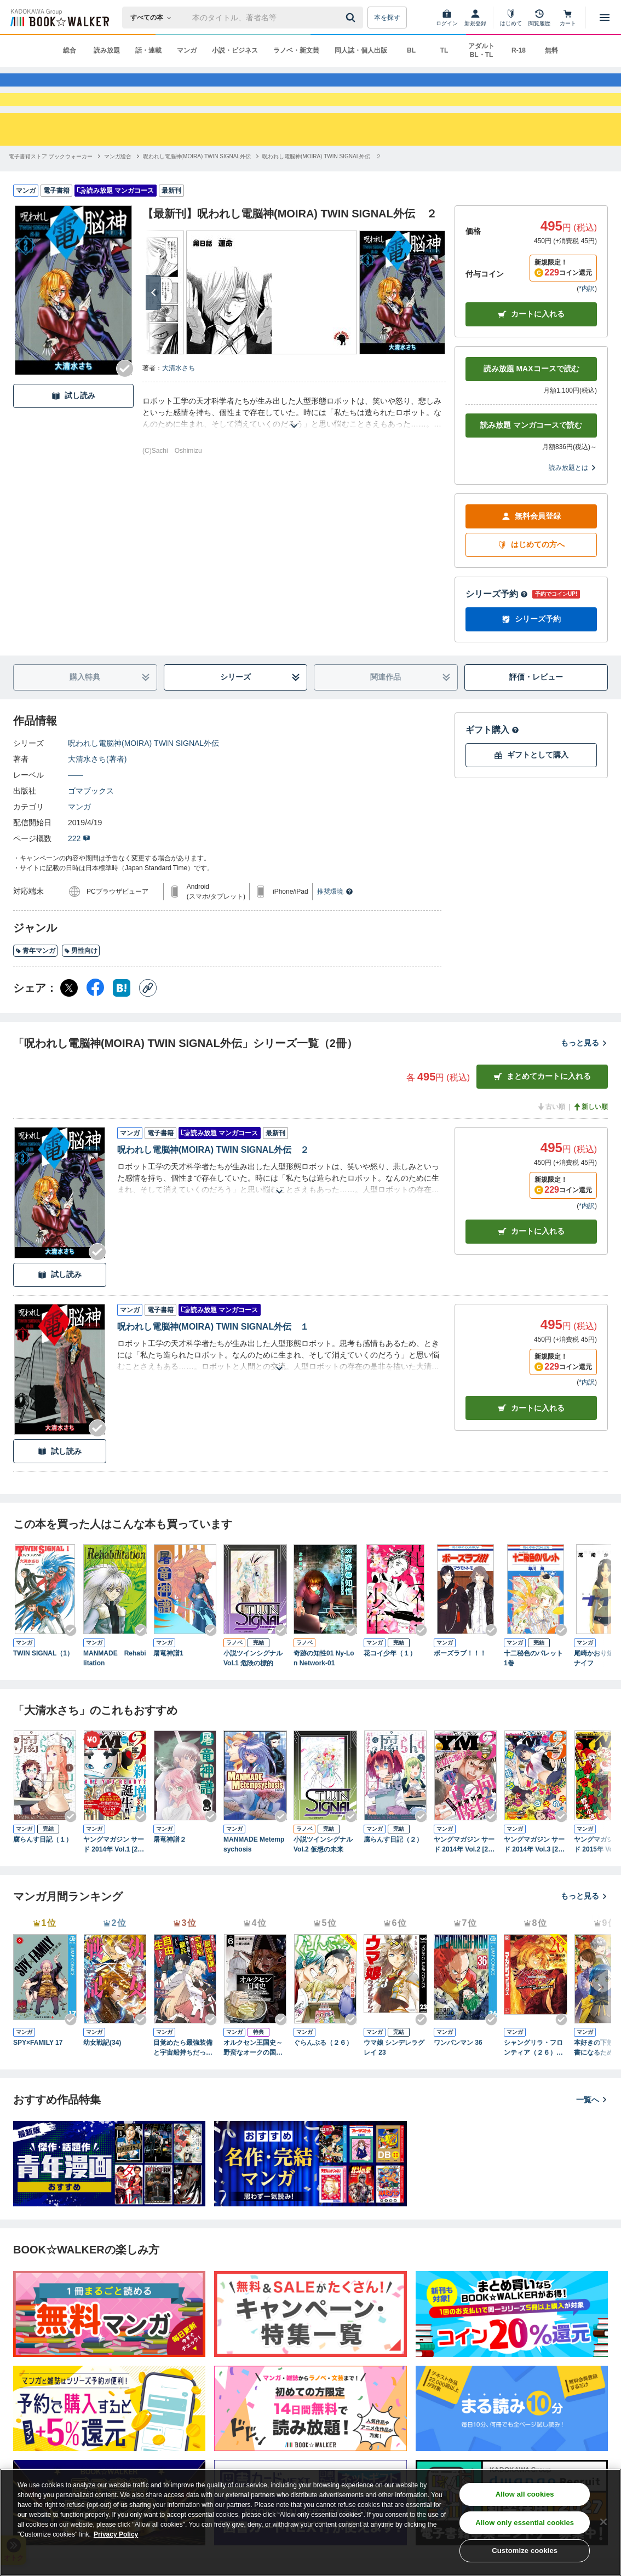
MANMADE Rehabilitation (114, 1697)
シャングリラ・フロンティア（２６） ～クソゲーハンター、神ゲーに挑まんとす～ (533, 2087)
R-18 (518, 50)
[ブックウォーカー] (59, 17)
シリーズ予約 (496, 633)
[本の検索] (154, 17)
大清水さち (178, 407)
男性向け (80, 990)
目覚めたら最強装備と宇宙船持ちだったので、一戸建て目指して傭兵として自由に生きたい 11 (182, 2087)
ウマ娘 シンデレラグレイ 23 (394, 2087)
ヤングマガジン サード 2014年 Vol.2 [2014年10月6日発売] (465, 1884)
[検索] (352, 17)
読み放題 (107, 50)
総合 (69, 50)
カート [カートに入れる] (531, 1270)
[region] (310, 2522)
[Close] (603, 2522)
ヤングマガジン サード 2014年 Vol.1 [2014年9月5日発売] (114, 1884)
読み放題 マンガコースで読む (531, 464)
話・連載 (148, 50)
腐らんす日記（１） (42, 1879)
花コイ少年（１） (390, 1693)
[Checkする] (125, 408)
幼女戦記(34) (102, 2082)
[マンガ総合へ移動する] (117, 196)
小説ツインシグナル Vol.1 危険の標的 (253, 1697)
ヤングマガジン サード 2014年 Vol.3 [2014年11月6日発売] (535, 1884)
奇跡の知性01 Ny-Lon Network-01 (324, 1697)
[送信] (352, 17)
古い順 (551, 1146)
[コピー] (148, 1027)
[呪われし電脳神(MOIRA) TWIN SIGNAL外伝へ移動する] (197, 196)
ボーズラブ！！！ (460, 1693)
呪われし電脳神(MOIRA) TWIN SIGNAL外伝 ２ (213, 1189)
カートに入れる (531, 353)
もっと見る (584, 1082)
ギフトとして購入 (531, 794)
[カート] (568, 17)
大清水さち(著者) (97, 798)
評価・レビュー (536, 716)
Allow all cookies (525, 2494)
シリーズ (260, 716)
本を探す (387, 17)
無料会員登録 (531, 555)
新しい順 (590, 1146)
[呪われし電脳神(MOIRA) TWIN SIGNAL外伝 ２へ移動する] (321, 196)
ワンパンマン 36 (458, 2082)
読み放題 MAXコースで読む (531, 408)
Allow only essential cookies (524, 2523)
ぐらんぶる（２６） (323, 2082)
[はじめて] (511, 17)
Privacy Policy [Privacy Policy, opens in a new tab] (116, 2534)
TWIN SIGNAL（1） (43, 1693)
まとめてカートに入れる (542, 1115)
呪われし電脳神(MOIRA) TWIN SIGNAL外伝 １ (213, 1366)
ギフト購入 (492, 769)
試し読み (73, 435)
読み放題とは (573, 507)
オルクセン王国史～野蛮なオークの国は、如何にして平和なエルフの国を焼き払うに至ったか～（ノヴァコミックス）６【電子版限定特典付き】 (253, 2087)
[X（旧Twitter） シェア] (69, 1027)
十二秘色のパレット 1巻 (535, 1697)
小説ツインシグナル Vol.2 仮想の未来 (323, 1884)
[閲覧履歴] (539, 17)
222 (79, 877)
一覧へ (592, 2139)
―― (75, 814)
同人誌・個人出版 (361, 50)
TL (444, 50)
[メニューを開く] (605, 17)
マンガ (187, 50)
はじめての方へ (531, 584)
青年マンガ (35, 990)
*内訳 (587, 328)
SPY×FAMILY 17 (37, 2082)
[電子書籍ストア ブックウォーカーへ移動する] (51, 196)
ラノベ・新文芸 (296, 50)
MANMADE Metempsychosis (253, 1884)
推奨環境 (335, 931)
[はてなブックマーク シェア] (122, 1027)
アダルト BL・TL (481, 50)
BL (411, 50)
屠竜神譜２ (169, 1879)
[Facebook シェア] (95, 1027)
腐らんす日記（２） (393, 1879)
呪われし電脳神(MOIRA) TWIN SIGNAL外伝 (143, 782)
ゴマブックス (91, 830)
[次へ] (153, 331)
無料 (551, 50)
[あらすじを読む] (294, 452)
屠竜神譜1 (168, 1693)
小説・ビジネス (235, 50)
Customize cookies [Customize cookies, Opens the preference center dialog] (524, 2550)
